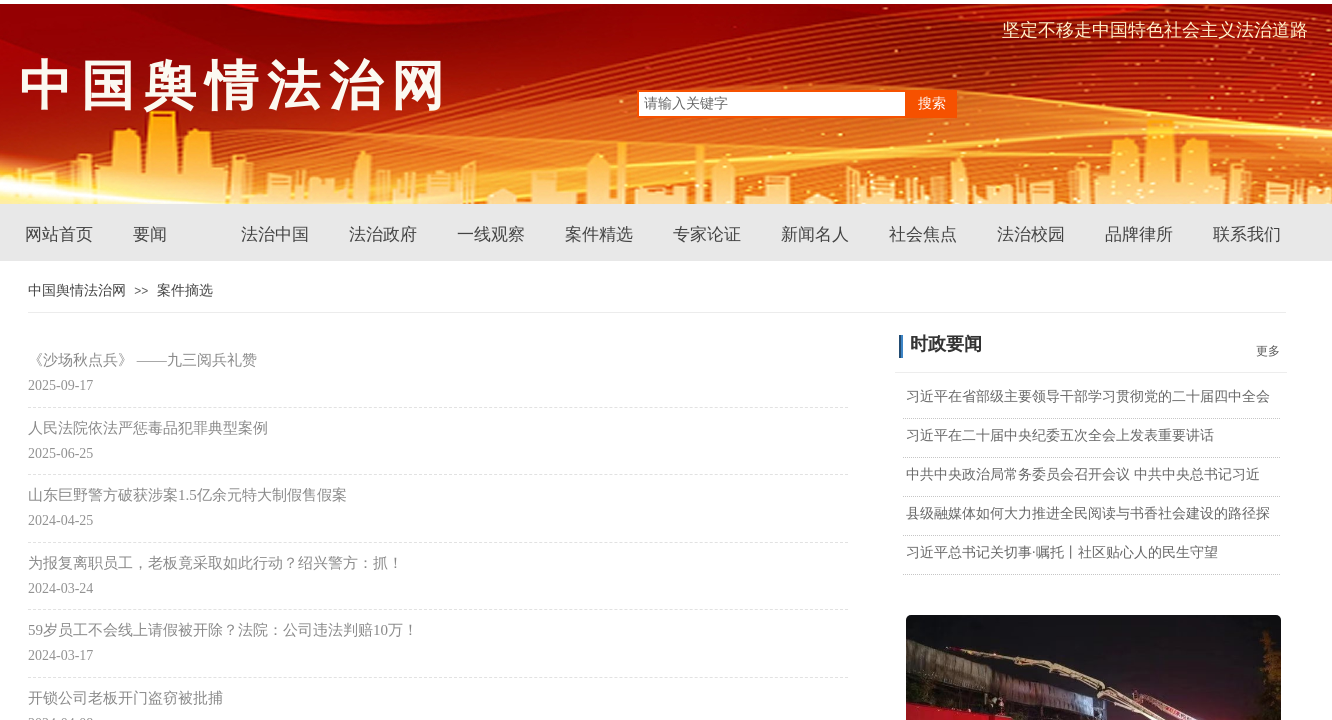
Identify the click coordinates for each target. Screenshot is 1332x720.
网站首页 (59, 234)
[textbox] (772, 104)
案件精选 (599, 234)
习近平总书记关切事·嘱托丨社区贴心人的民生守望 (1062, 552)
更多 (1268, 351)
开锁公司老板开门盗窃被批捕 (125, 698)
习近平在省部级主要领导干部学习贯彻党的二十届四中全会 (1088, 396)
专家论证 (707, 234)
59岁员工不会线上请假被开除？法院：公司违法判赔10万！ (223, 630)
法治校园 (1031, 234)
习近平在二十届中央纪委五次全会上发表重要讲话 (1060, 435)
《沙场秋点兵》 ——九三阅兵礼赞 (142, 360)
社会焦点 (923, 234)
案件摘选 (185, 290)
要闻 (150, 234)
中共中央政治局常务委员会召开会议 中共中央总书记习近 (1083, 474)
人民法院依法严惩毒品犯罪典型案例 (148, 428)
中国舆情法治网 (77, 290)
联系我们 (1247, 234)
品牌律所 (1139, 234)
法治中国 (275, 234)
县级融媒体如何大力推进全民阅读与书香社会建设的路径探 (1088, 513)
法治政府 (383, 234)
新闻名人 (815, 234)
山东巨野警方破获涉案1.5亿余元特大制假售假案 (187, 495)
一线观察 (491, 234)
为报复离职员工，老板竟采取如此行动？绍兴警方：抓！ (215, 563)
